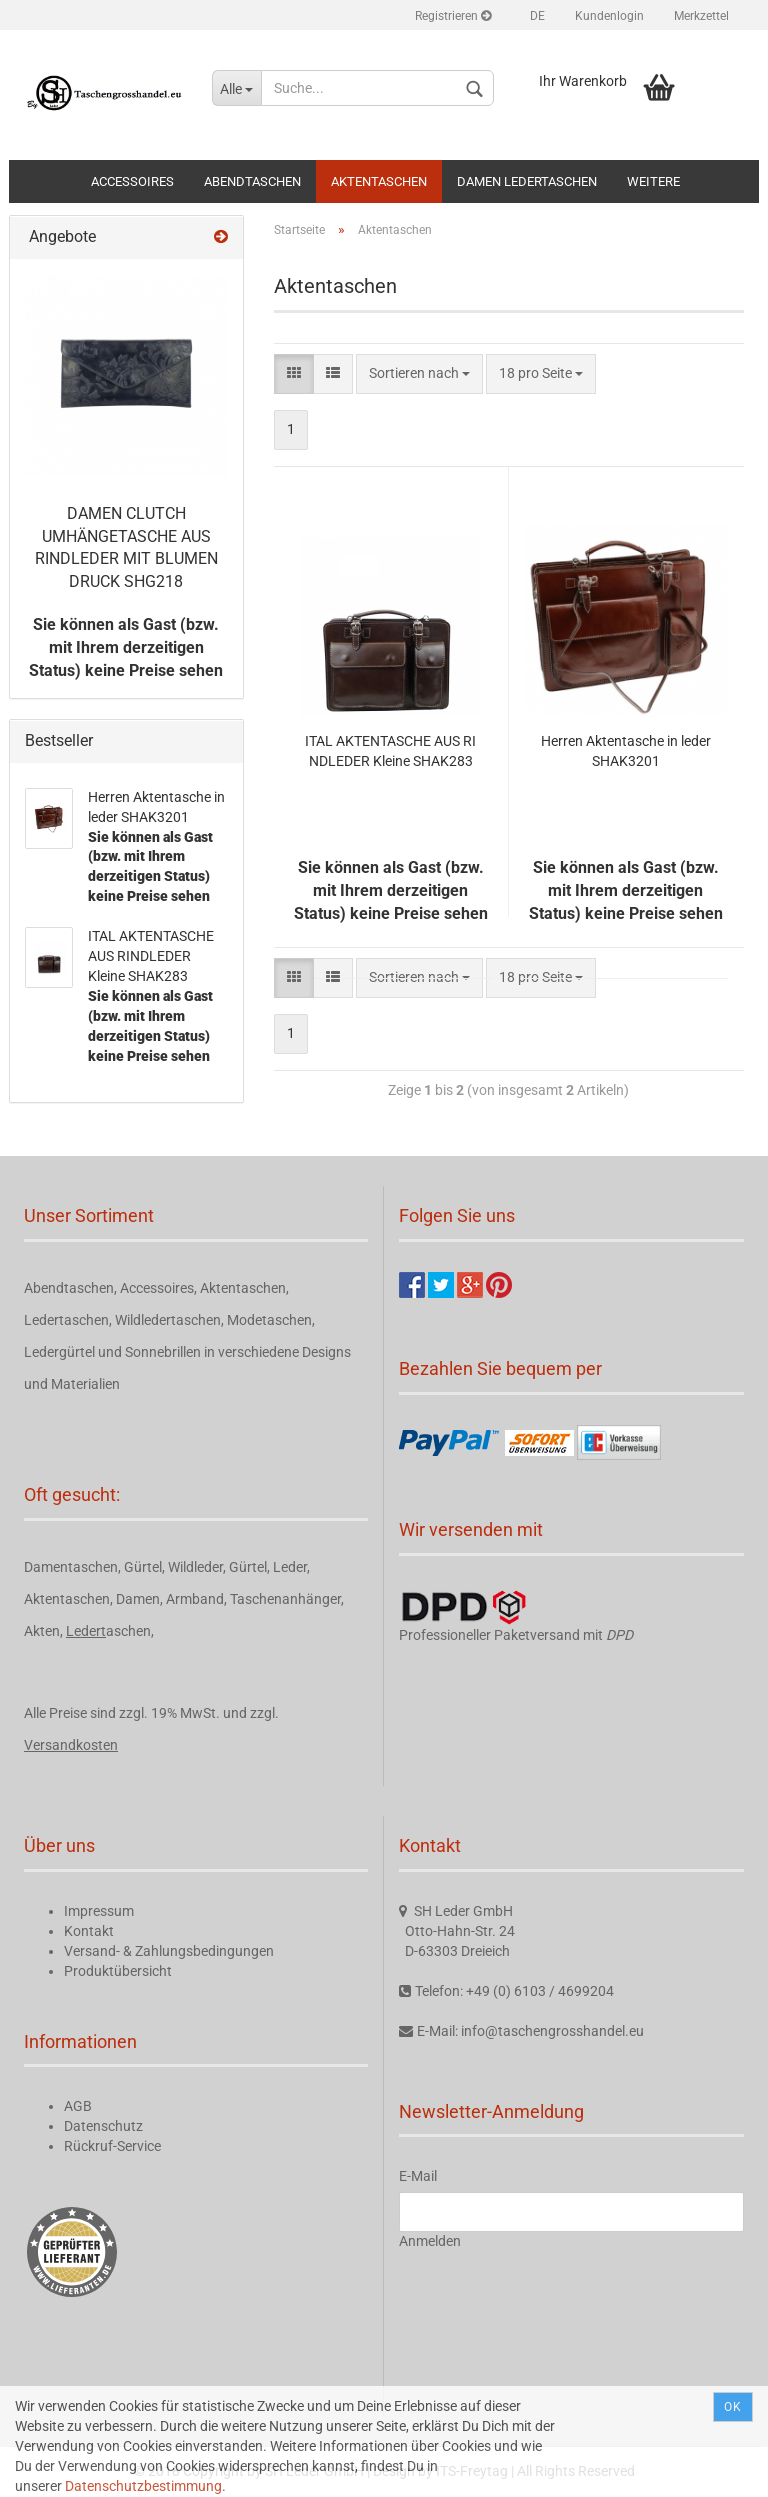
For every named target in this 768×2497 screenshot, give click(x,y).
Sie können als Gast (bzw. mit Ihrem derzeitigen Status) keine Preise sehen (126, 647)
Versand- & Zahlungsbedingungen (169, 1951)
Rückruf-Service (112, 2146)
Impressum (99, 1911)
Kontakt (89, 1931)
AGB (78, 2106)
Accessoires (132, 181)
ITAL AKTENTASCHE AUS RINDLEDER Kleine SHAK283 (390, 751)
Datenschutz (103, 2126)
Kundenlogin (609, 16)
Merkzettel (701, 16)
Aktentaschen (379, 181)
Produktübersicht (118, 1971)
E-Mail (418, 2176)
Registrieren (453, 16)
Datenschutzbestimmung (143, 2486)
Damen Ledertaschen (527, 181)
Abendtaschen (252, 181)
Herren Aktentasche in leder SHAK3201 (626, 751)
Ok (733, 2407)
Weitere (653, 181)
